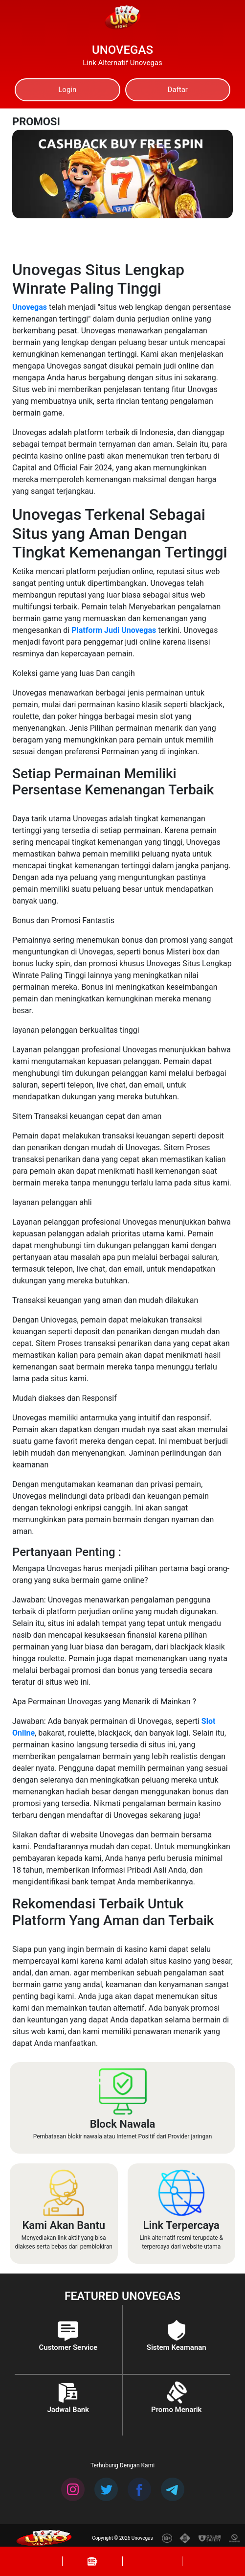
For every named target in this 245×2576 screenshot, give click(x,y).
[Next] (215, 142)
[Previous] (162, 142)
